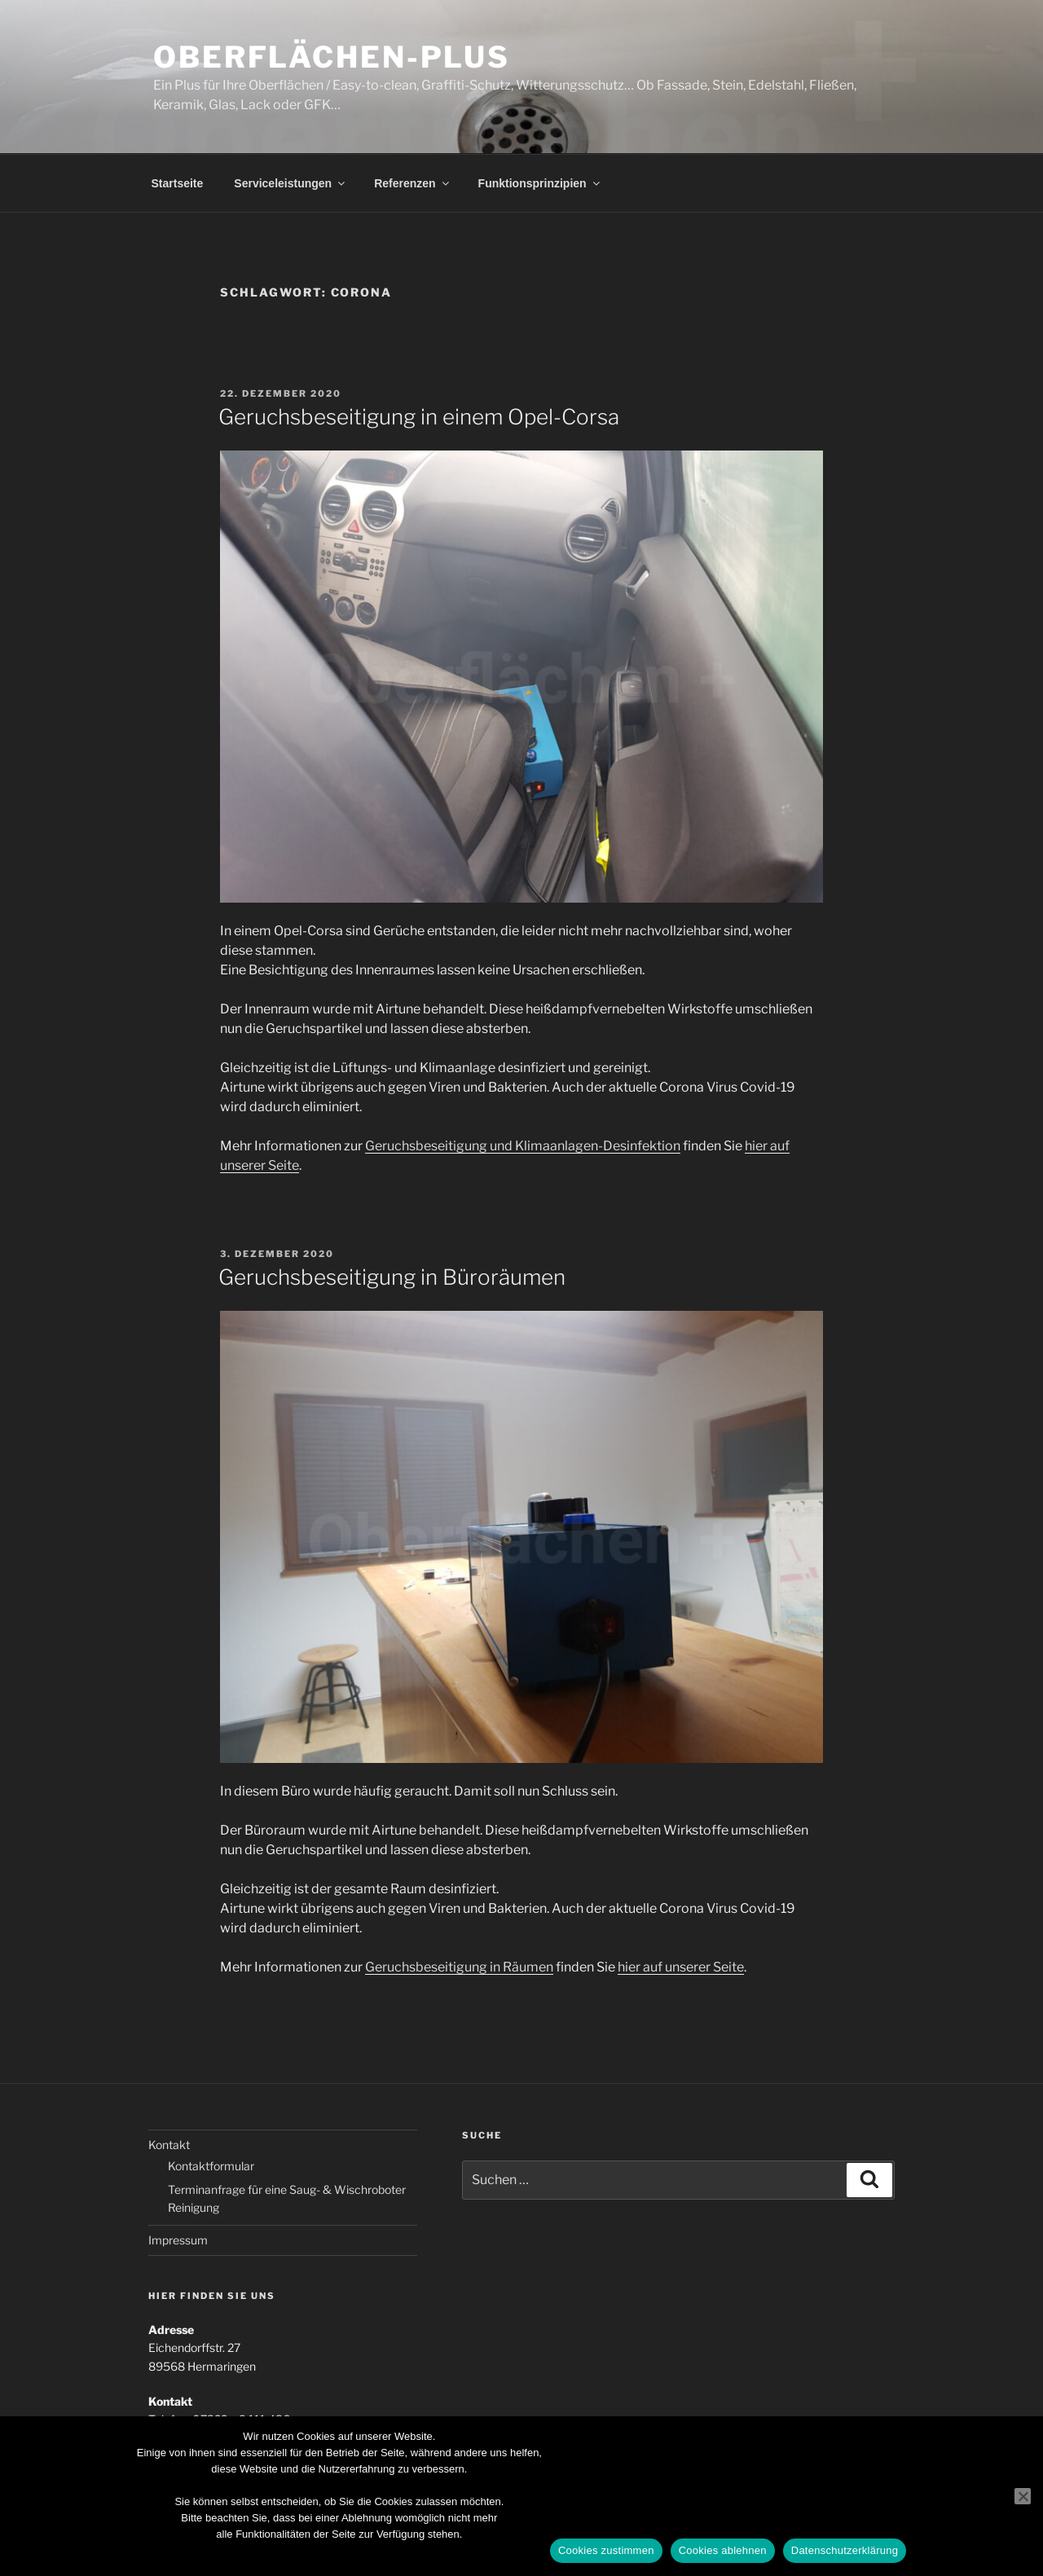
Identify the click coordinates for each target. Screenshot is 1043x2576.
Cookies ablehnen (723, 2550)
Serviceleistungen (290, 183)
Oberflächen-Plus (331, 57)
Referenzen (412, 183)
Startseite (178, 183)
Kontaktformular (211, 2166)
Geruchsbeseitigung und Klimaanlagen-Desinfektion (522, 1146)
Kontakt (169, 2145)
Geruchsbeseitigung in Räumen (459, 1967)
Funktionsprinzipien (540, 183)
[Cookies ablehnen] (1022, 2496)
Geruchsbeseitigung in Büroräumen (392, 1277)
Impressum (178, 2240)
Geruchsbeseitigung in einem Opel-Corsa (418, 416)
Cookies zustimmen (606, 2550)
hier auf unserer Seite (681, 1967)
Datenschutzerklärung (844, 2550)
